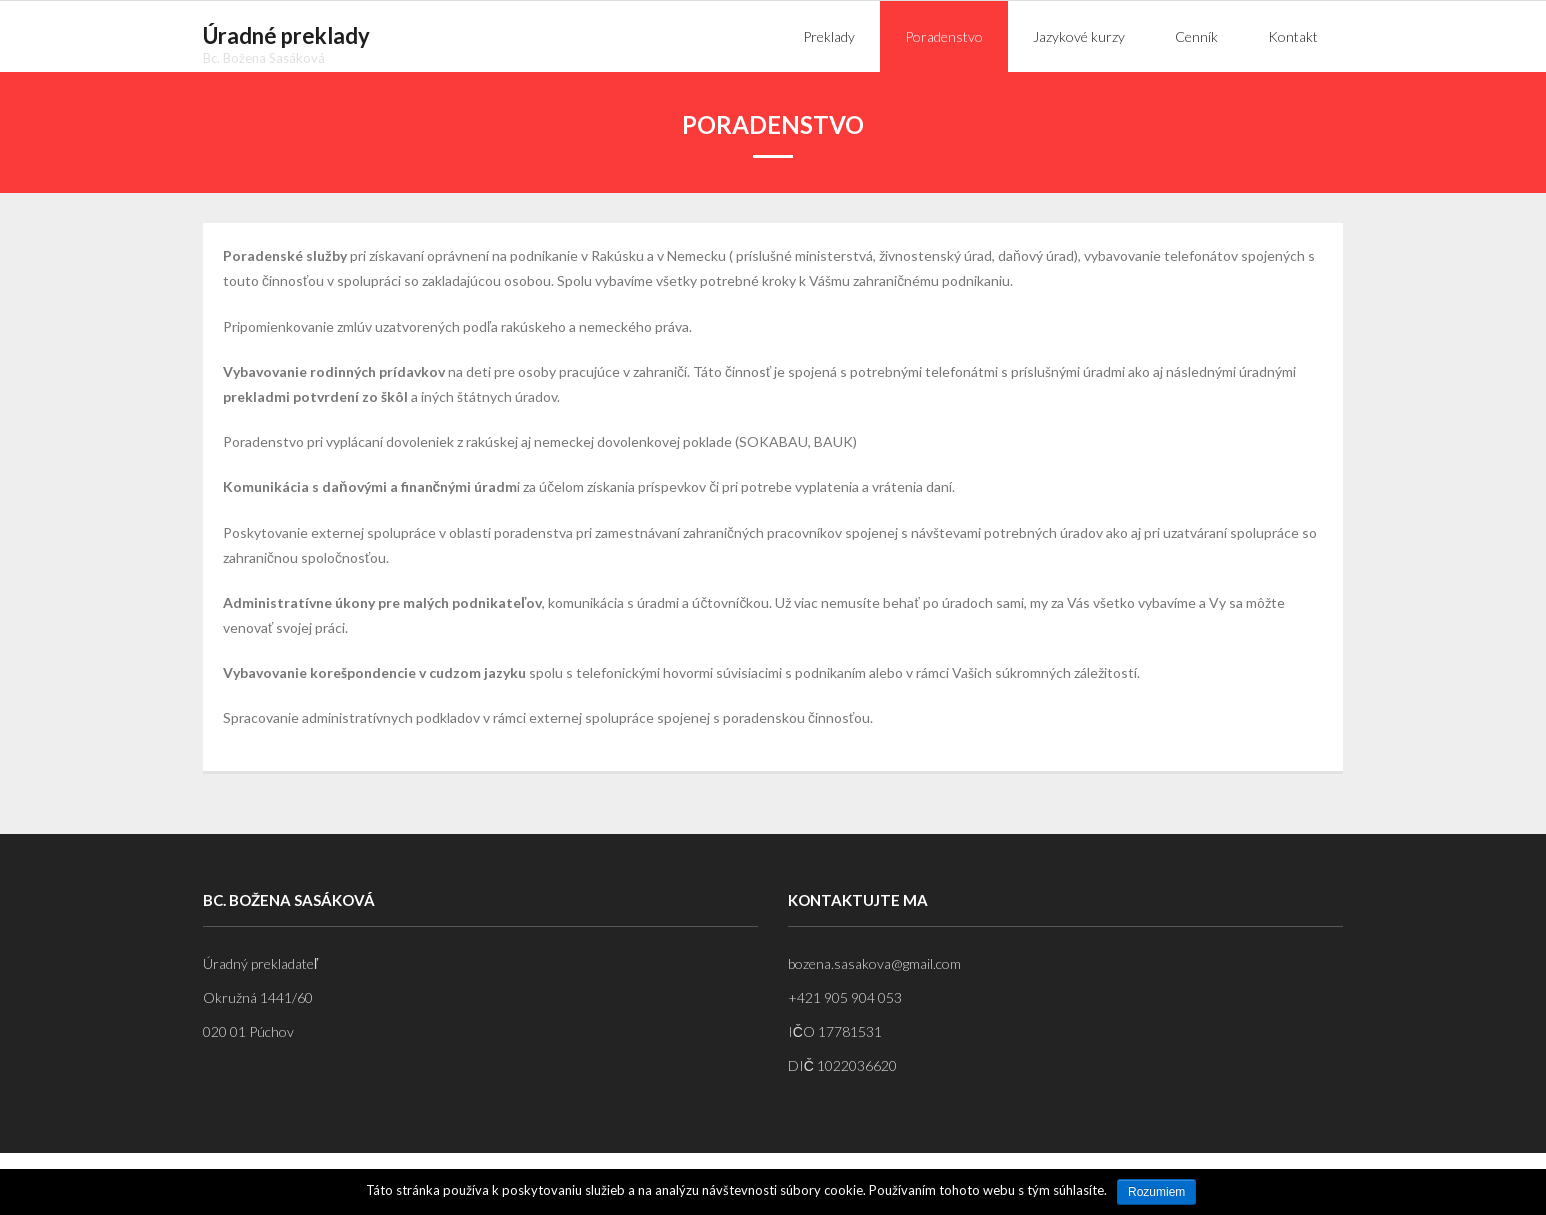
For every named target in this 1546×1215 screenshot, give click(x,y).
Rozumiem (1156, 1192)
